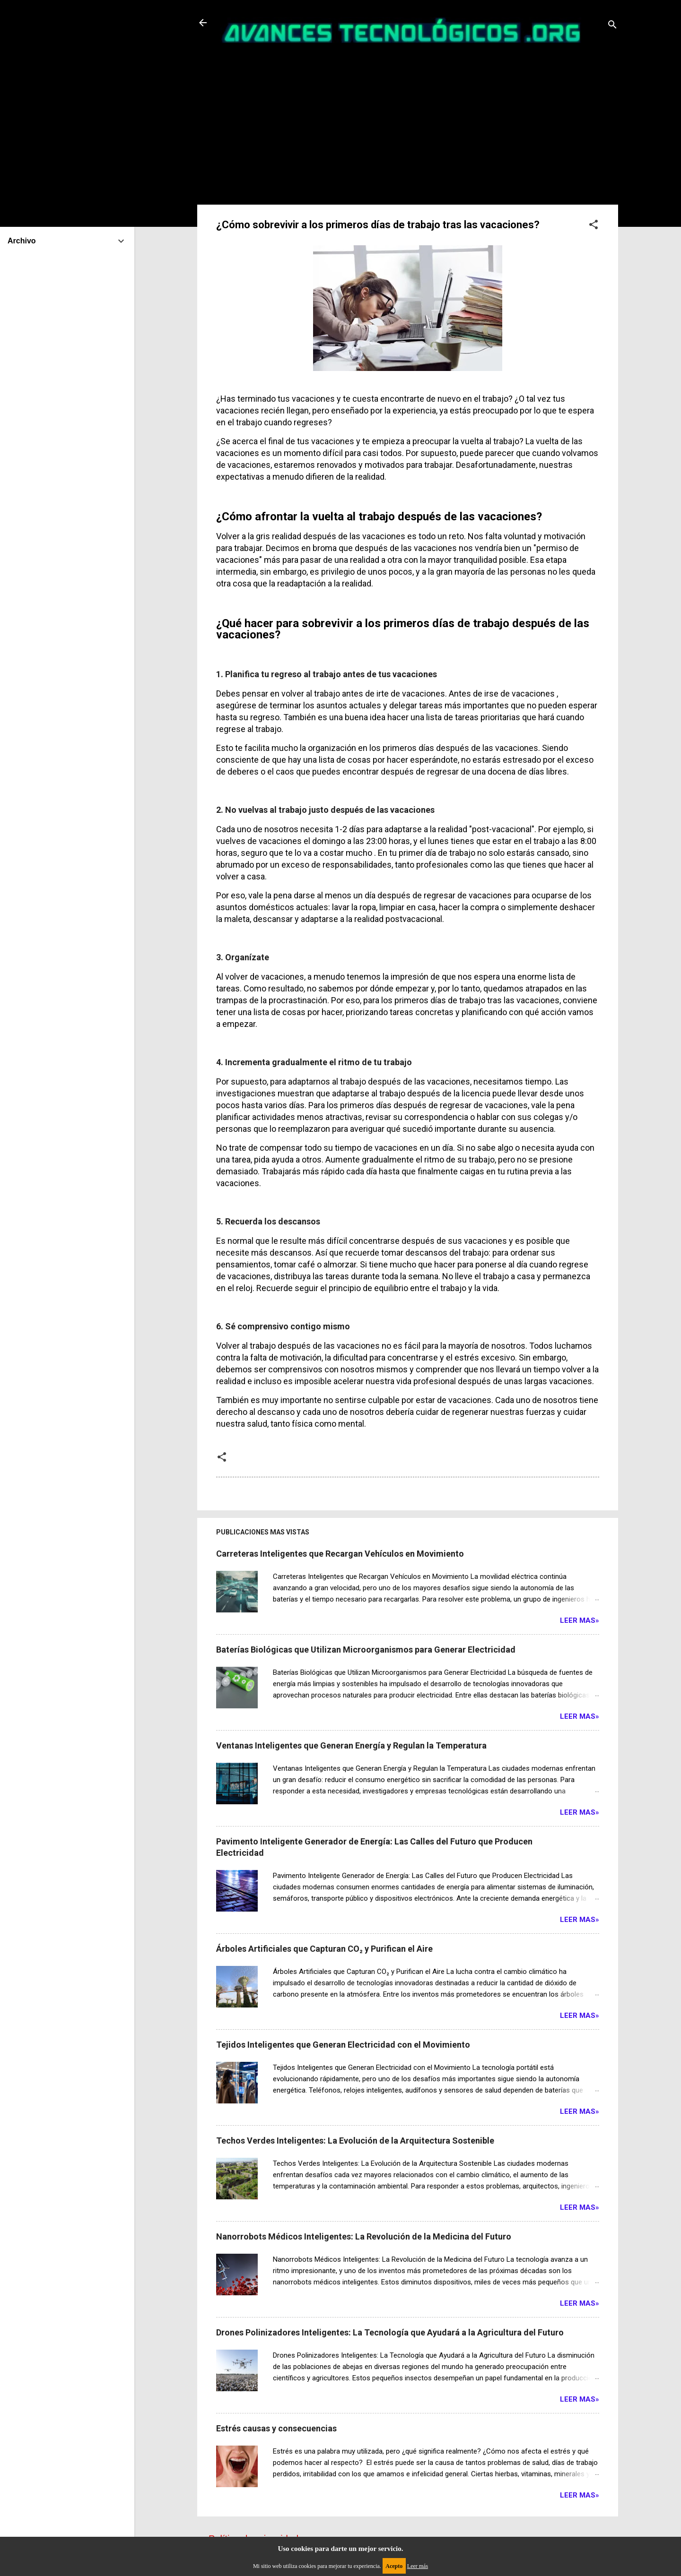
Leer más (417, 2566)
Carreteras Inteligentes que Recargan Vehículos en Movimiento (340, 1554)
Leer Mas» (579, 1620)
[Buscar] (612, 25)
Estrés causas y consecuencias (276, 2428)
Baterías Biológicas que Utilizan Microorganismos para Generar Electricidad (365, 1649)
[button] (593, 226)
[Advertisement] (407, 121)
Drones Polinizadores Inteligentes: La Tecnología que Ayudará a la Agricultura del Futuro (390, 2332)
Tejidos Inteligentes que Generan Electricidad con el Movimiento (343, 2045)
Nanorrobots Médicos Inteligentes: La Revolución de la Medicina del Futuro (363, 2236)
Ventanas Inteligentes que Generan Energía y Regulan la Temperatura (351, 1745)
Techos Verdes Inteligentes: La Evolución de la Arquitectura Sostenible (355, 2140)
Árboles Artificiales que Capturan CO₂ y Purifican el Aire (324, 1949)
